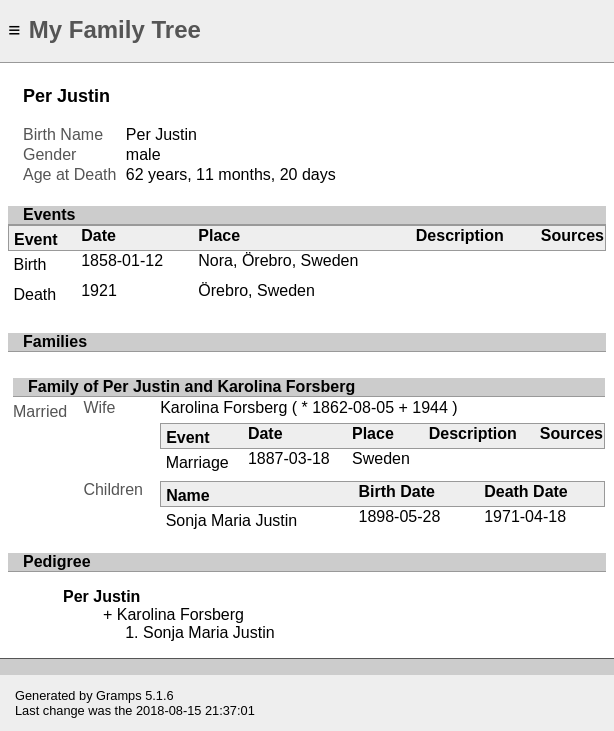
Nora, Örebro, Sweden (278, 260)
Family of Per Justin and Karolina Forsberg (191, 386)
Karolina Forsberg (223, 407)
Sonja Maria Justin (232, 520)
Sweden (381, 458)
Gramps (119, 695)
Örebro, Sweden (256, 290)
